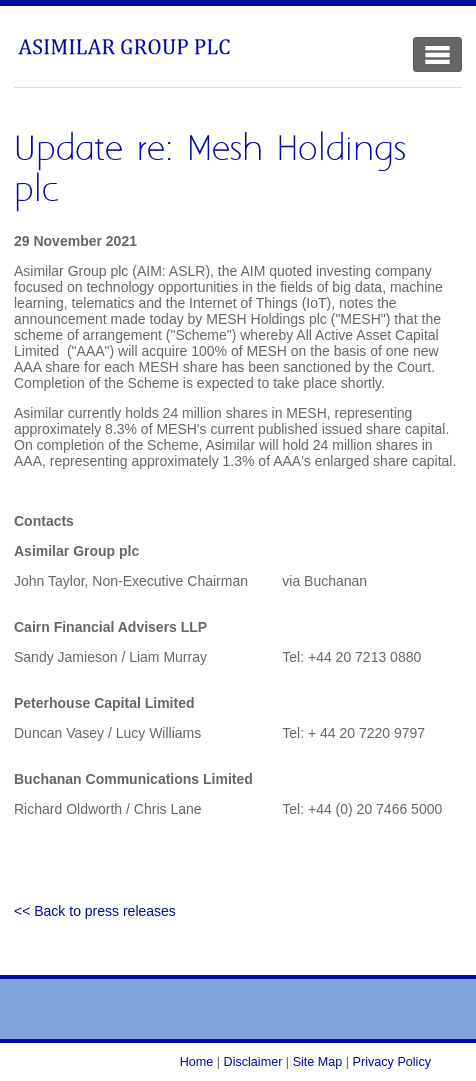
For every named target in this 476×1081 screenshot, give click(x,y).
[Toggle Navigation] (437, 54)
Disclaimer (253, 1062)
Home (197, 1062)
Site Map (318, 1062)
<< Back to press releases (95, 911)
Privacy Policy (392, 1062)
